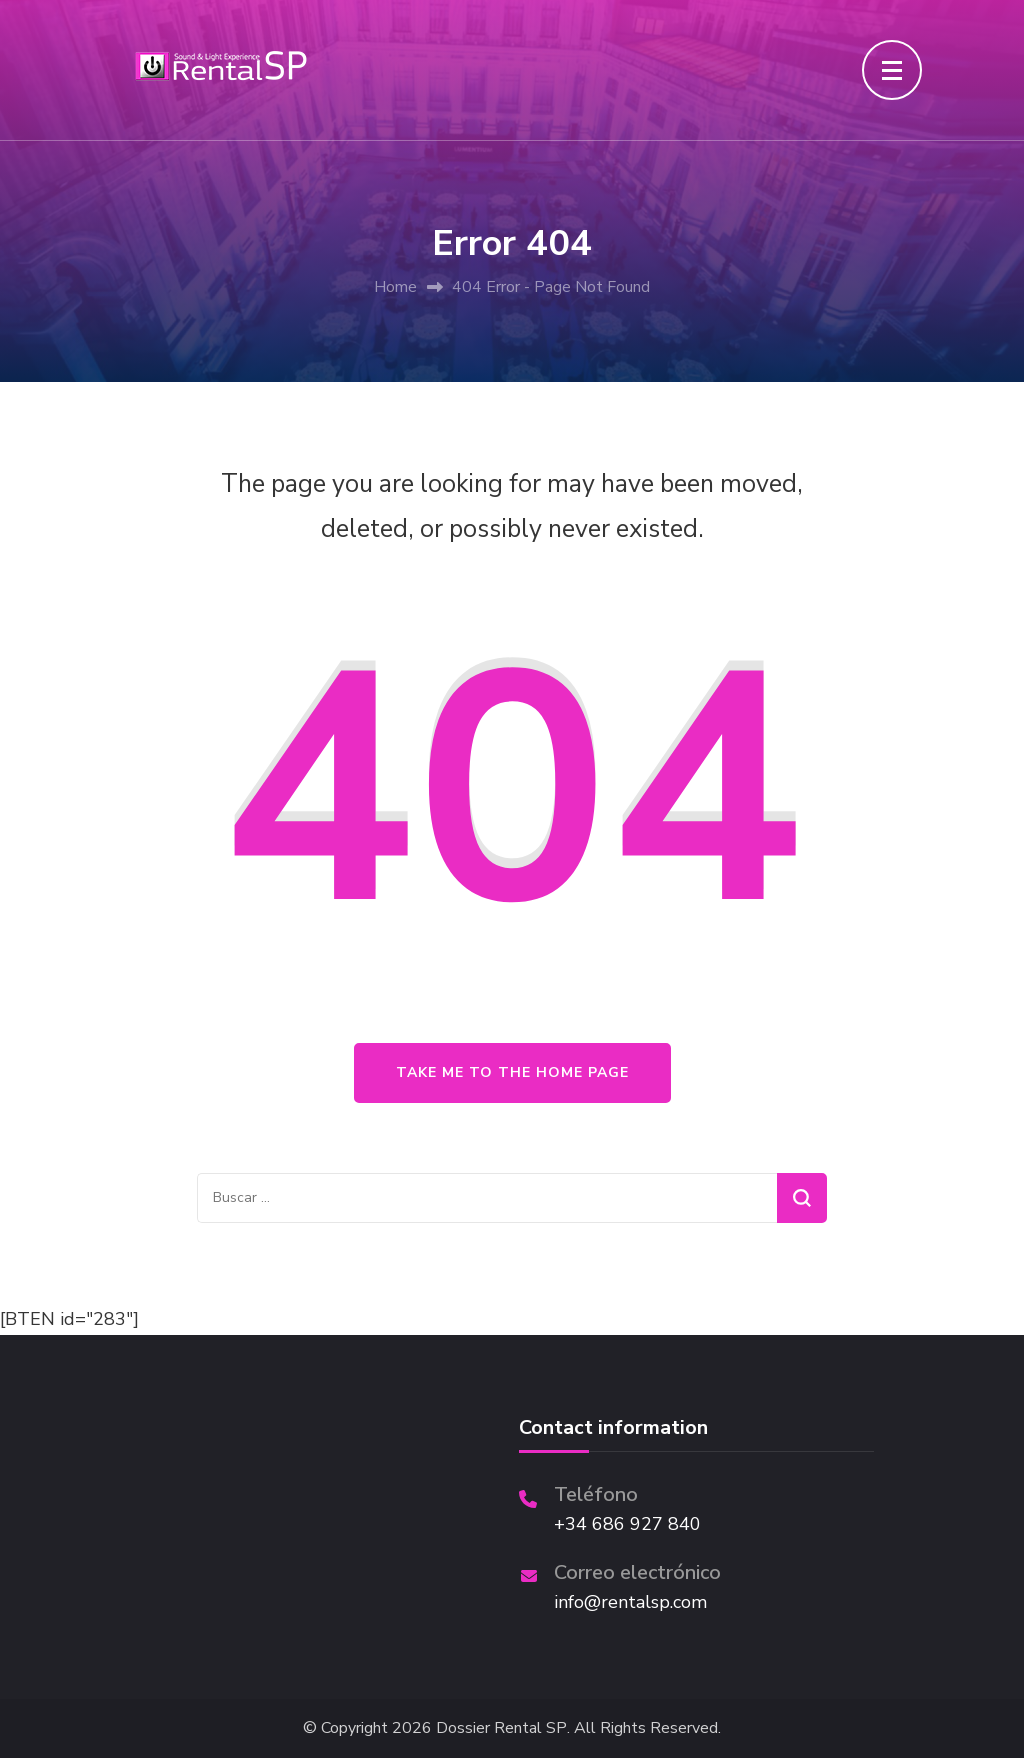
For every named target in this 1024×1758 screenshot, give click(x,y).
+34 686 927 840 (627, 1524)
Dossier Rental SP (501, 1728)
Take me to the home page (512, 1072)
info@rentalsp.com (630, 1602)
